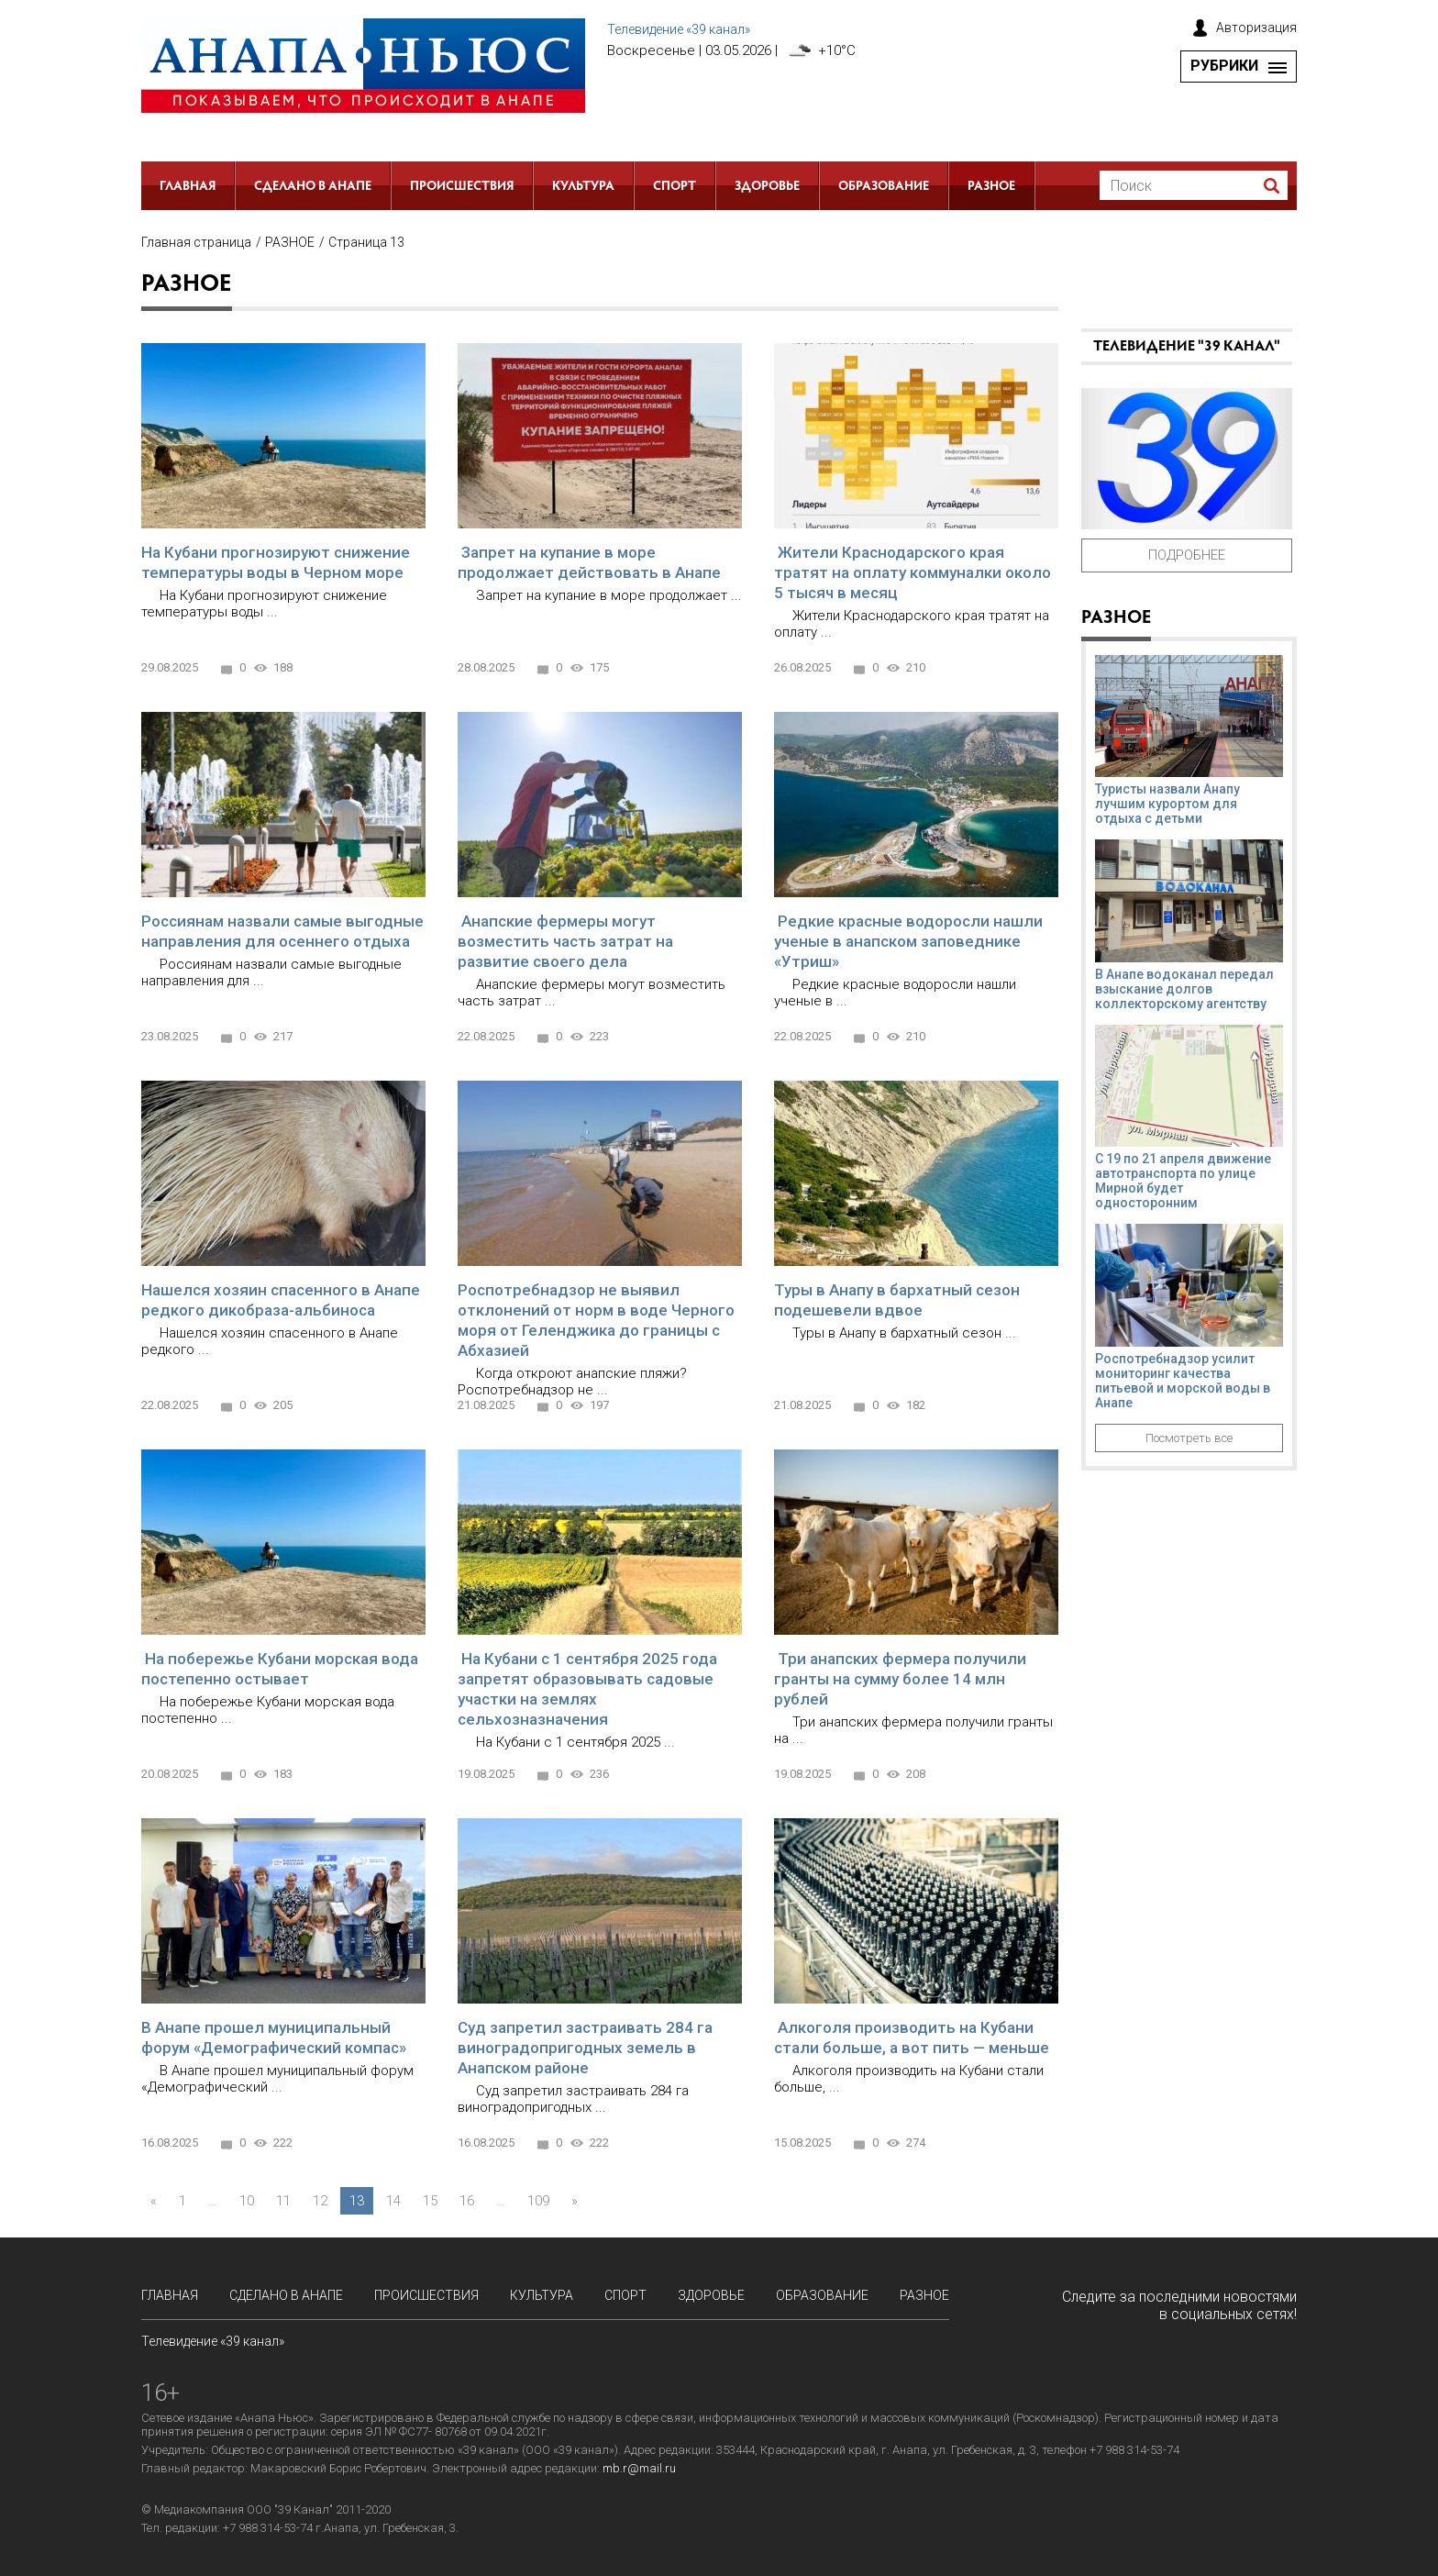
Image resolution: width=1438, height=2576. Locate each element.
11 (283, 2201)
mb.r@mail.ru (639, 2468)
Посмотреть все (1189, 1438)
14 (393, 2201)
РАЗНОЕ (991, 187)
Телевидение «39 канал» (678, 29)
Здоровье (767, 187)
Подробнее (1186, 555)
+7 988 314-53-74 (268, 2528)
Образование (883, 187)
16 (466, 2201)
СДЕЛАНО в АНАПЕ (312, 187)
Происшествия (462, 187)
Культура (583, 187)
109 (538, 2201)
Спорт (674, 187)
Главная (188, 187)
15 (430, 2201)
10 (246, 2201)
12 (320, 2201)
